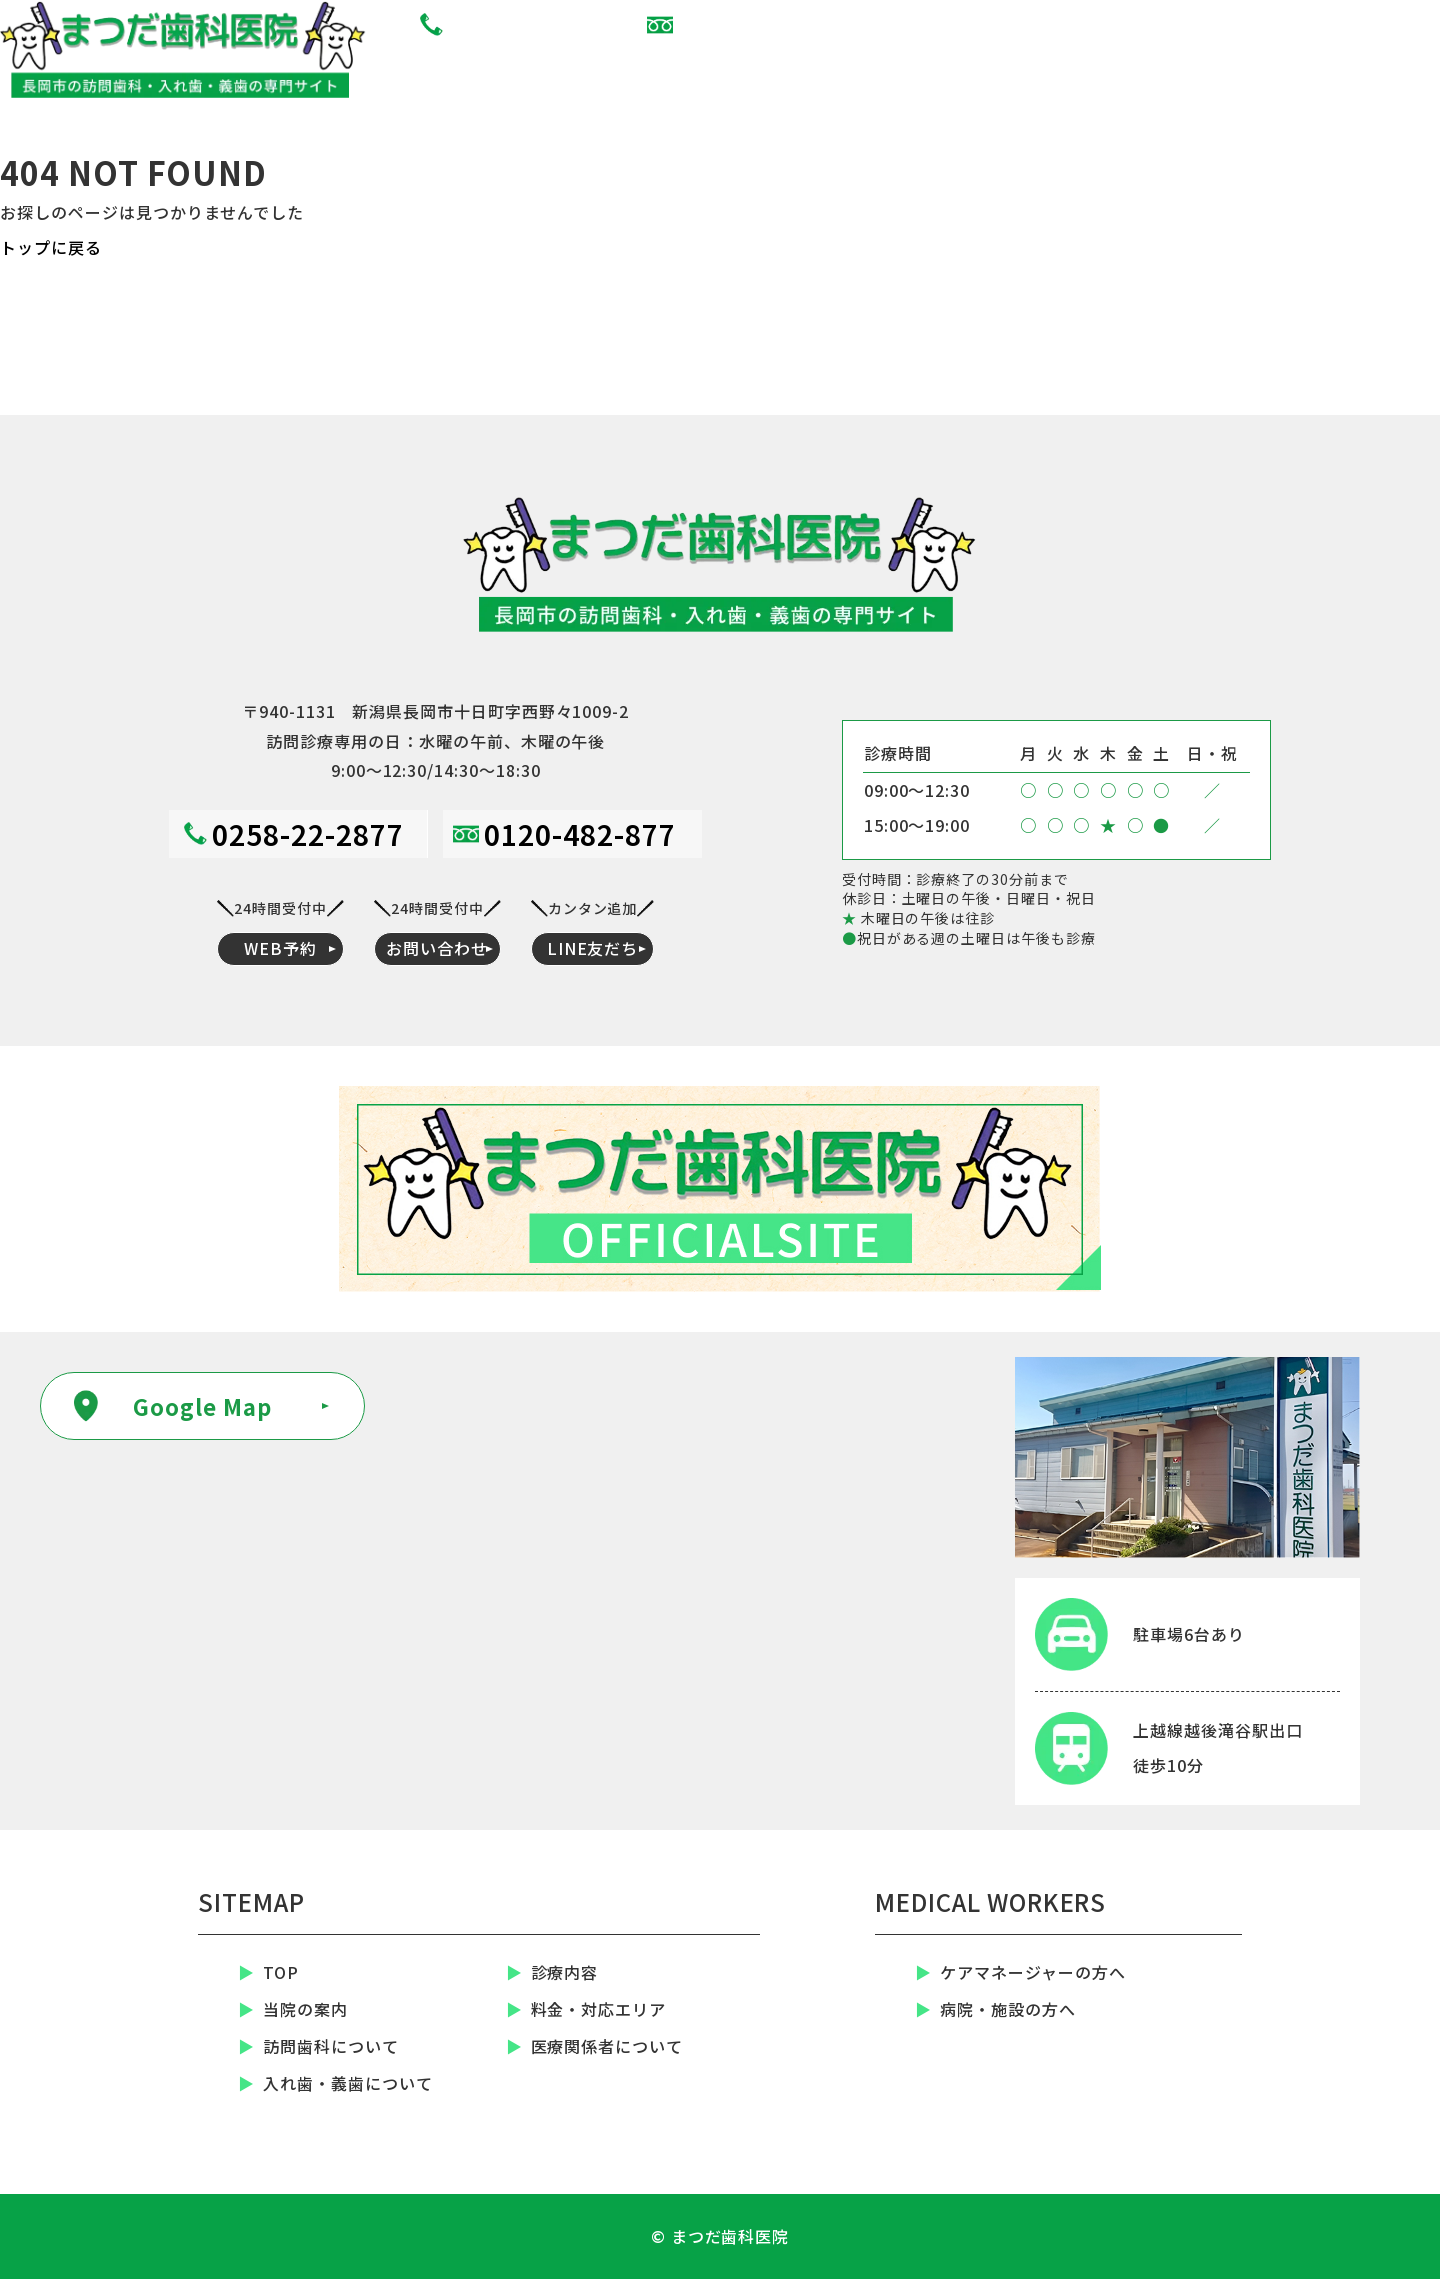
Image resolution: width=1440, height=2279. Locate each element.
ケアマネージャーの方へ (1033, 1973)
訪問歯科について (331, 2047)
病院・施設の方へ (1008, 2010)
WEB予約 (989, 68)
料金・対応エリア (599, 2010)
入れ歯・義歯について (348, 2084)
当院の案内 (305, 2010)
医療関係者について (607, 2047)
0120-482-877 (762, 24)
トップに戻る (51, 247)
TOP (281, 1973)
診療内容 (565, 1973)
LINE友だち (1350, 68)
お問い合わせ (1170, 68)
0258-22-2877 (532, 24)
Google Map (202, 1406)
